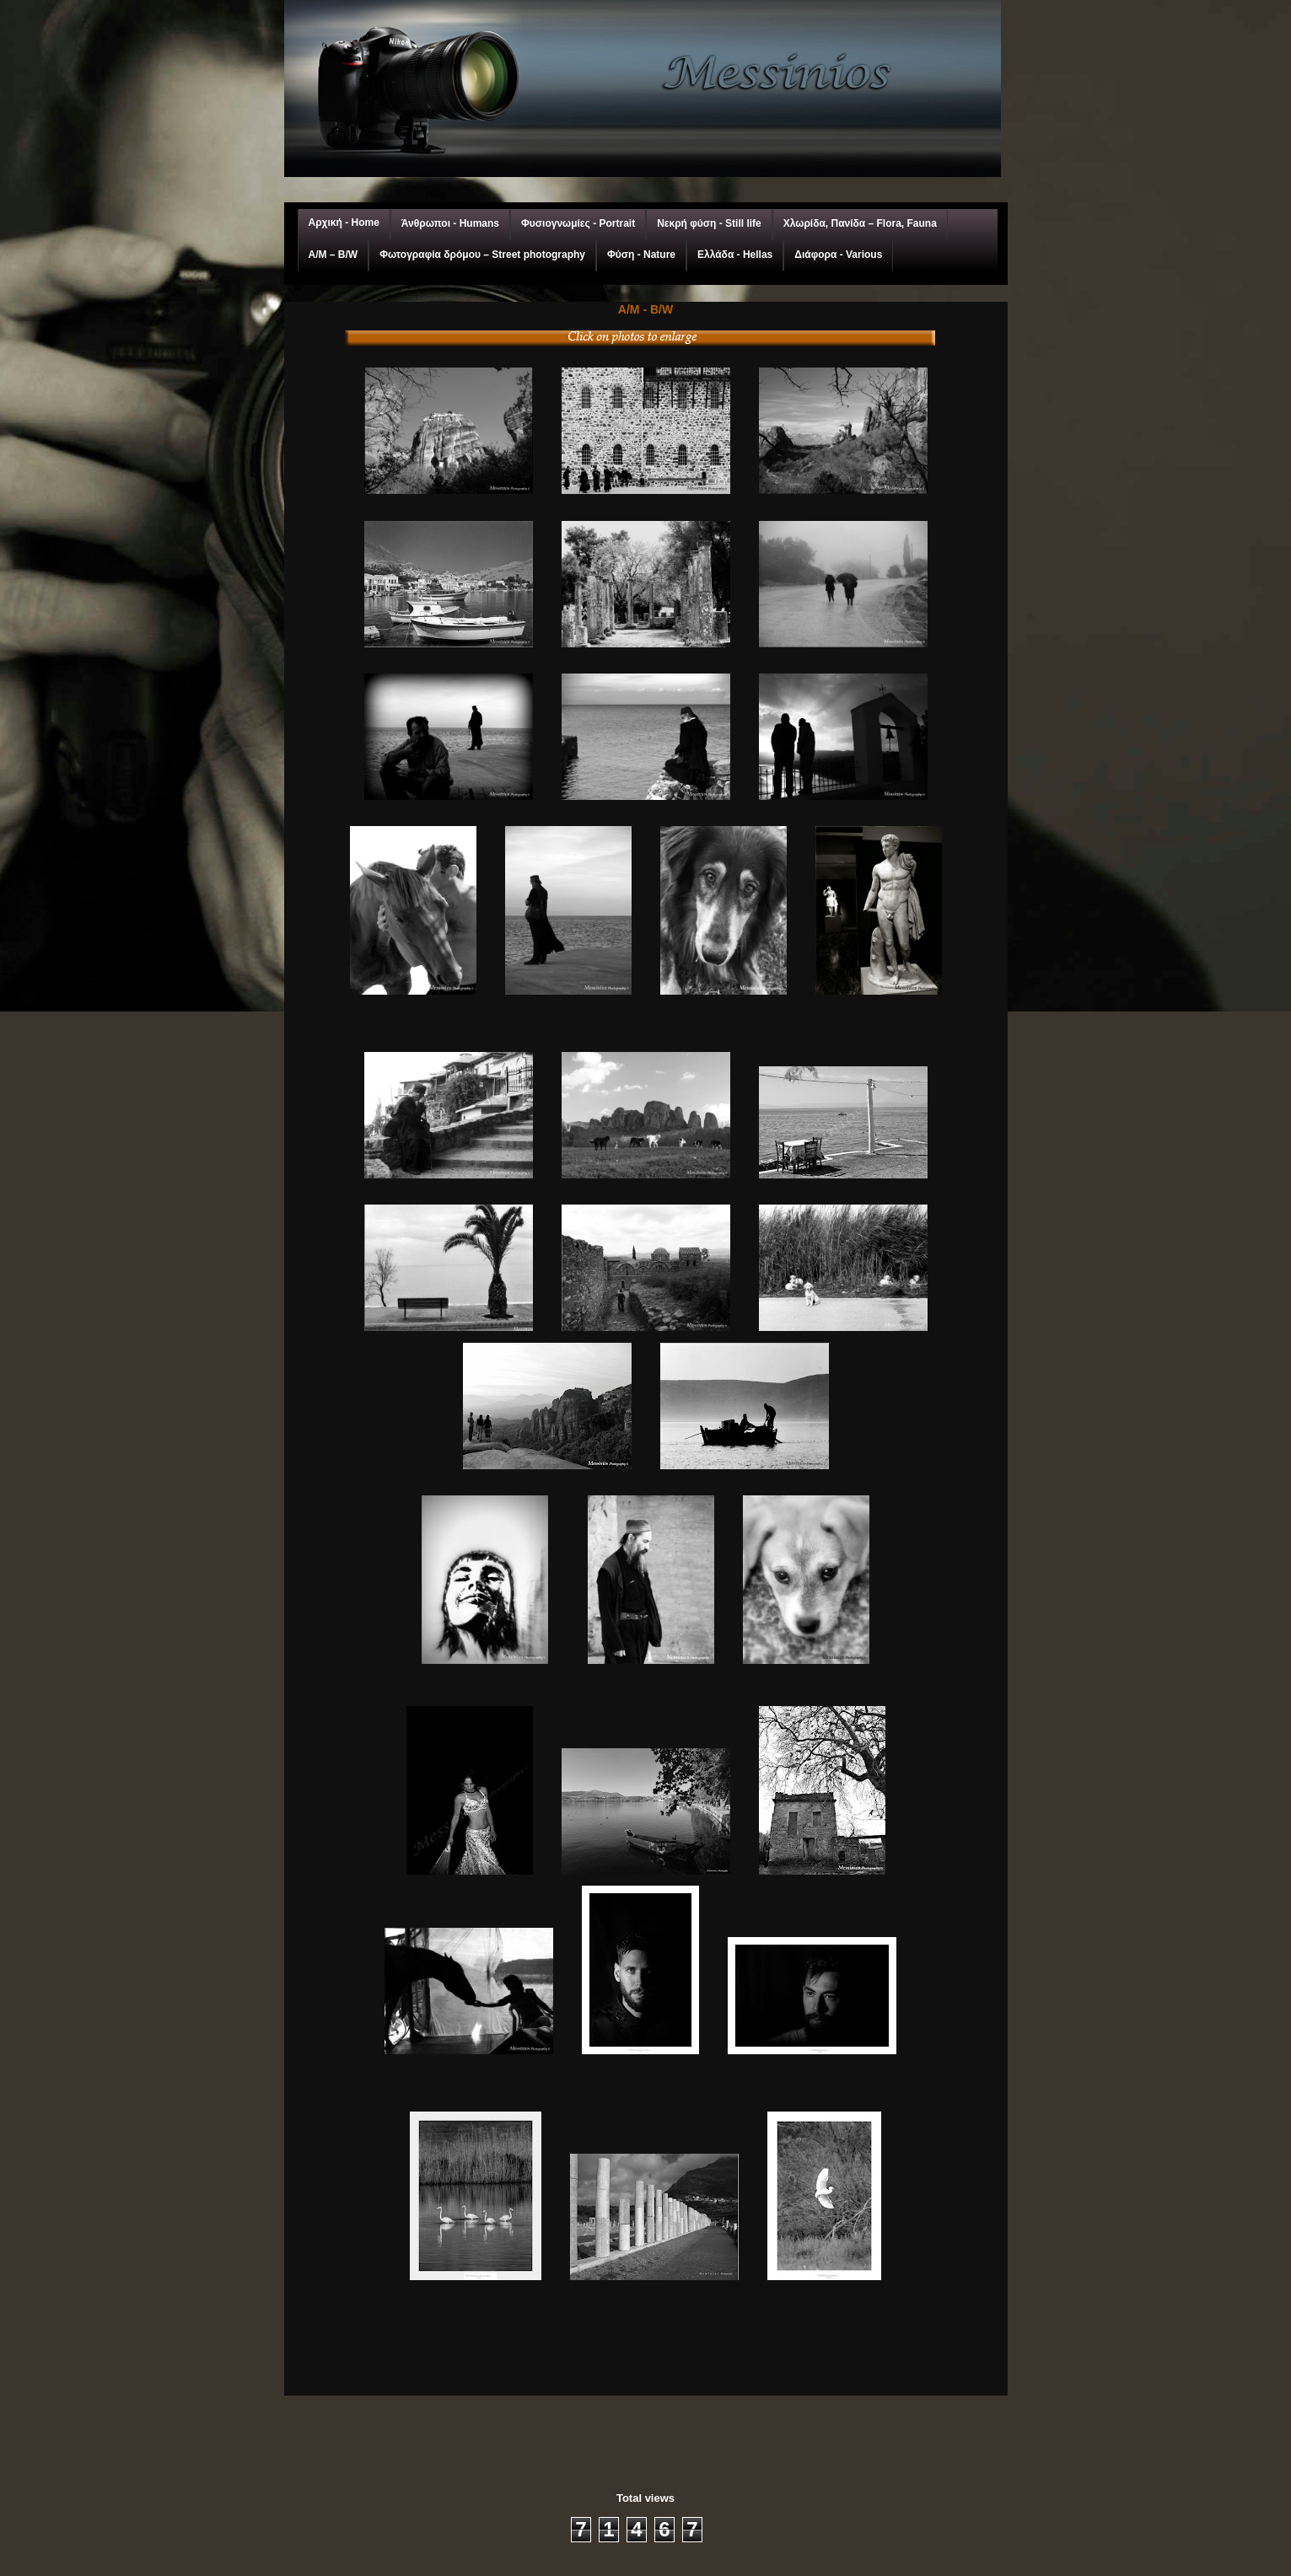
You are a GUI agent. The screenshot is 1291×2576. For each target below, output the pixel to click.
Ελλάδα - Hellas (734, 254)
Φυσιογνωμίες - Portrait (578, 223)
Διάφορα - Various (838, 254)
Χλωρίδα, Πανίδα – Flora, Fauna (860, 223)
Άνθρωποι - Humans (450, 223)
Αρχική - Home (344, 222)
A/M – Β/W (333, 254)
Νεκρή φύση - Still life (709, 223)
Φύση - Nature (641, 254)
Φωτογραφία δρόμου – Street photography (482, 254)
